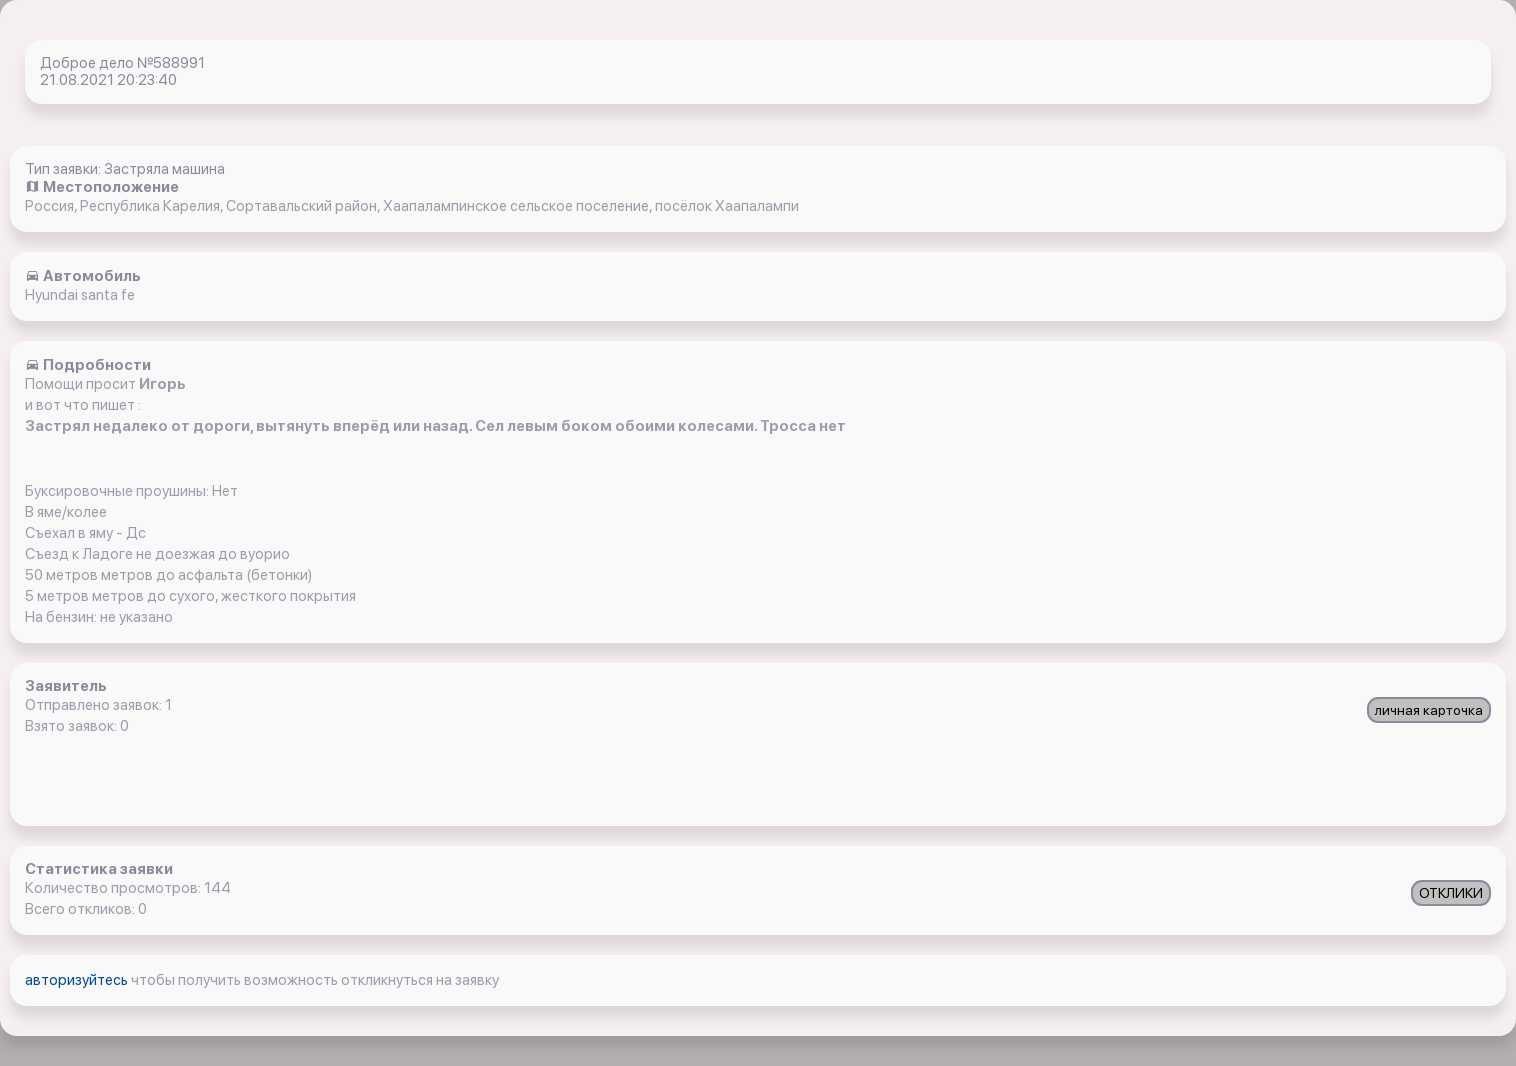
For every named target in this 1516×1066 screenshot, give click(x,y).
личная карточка (1429, 710)
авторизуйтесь (78, 980)
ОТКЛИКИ (1451, 893)
